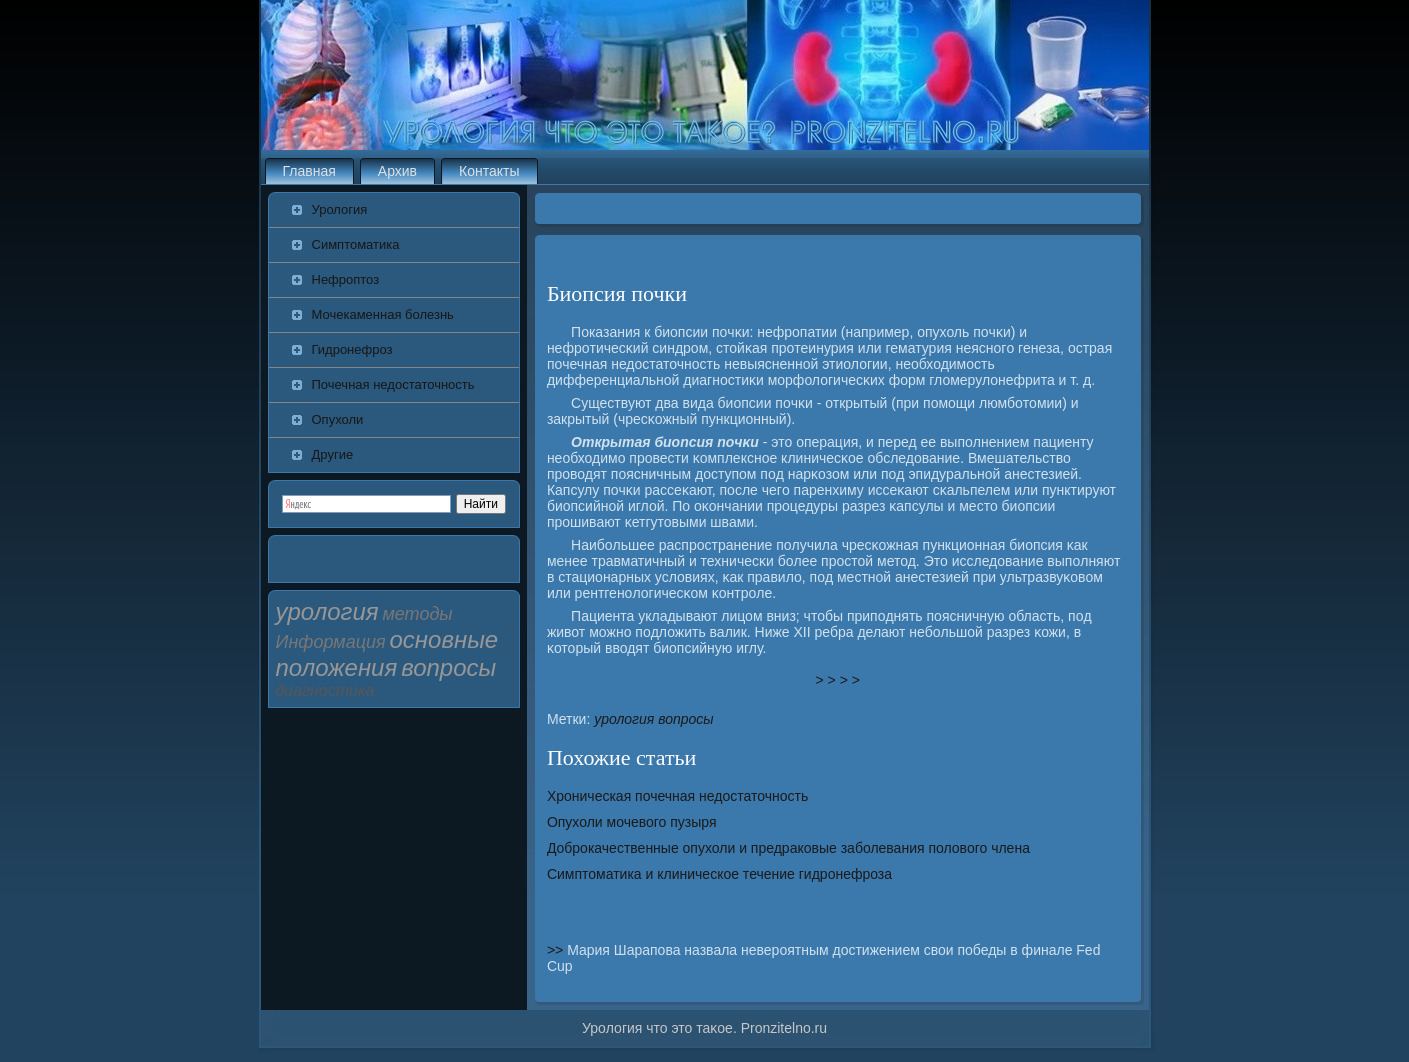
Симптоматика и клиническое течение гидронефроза (719, 874)
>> (557, 950)
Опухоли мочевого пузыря (632, 822)
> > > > (838, 680)
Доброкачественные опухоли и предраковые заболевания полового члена (788, 848)
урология (624, 719)
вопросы (685, 719)
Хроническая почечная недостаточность (677, 796)
